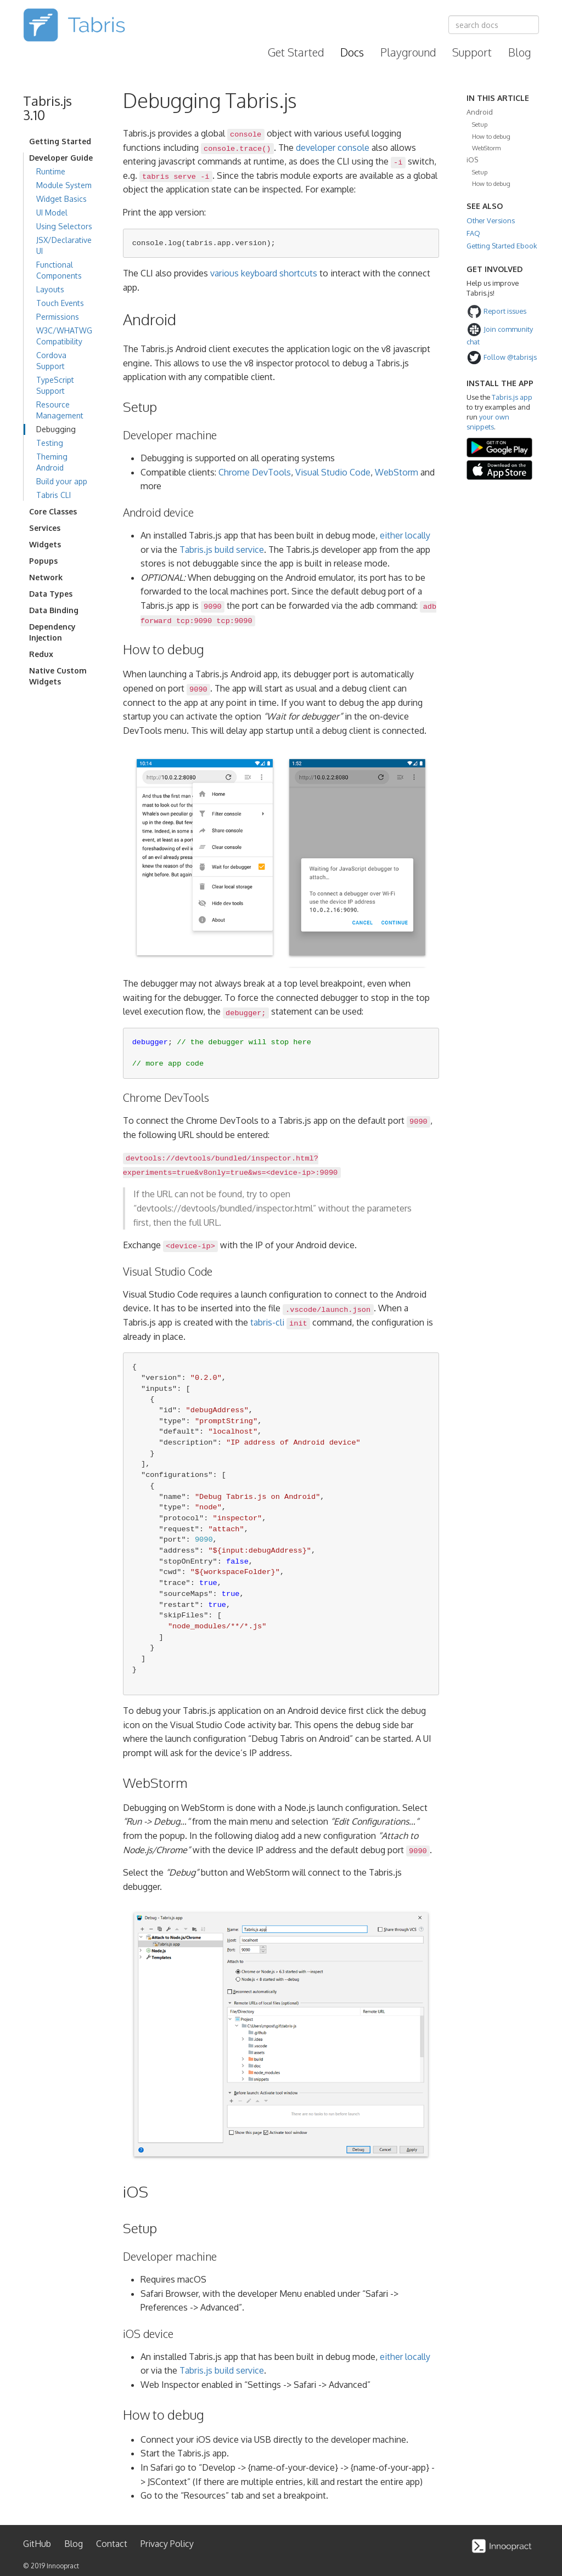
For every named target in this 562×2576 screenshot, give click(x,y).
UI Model (52, 212)
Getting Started (60, 141)
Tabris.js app (512, 397)
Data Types (50, 593)
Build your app (61, 481)
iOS (472, 159)
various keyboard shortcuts (263, 273)
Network (46, 577)
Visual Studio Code (332, 472)
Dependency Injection (52, 632)
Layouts (50, 289)
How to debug (491, 136)
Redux (41, 654)
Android (480, 111)
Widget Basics (61, 198)
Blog (519, 52)
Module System (64, 185)
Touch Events (60, 303)
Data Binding (53, 610)
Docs (352, 52)
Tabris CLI (53, 495)
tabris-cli (267, 1322)
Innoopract (63, 2566)
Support (472, 52)
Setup (479, 124)
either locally (405, 535)
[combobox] (493, 24)
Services (44, 528)
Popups (43, 560)
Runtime (50, 171)
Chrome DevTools (254, 472)
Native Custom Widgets (58, 676)
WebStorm (396, 472)
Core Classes (53, 511)
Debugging (56, 429)
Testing (49, 443)
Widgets (45, 544)
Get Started (296, 52)
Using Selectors (64, 226)
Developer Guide (61, 157)
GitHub (37, 2543)
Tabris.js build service (221, 549)
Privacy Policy (167, 2543)
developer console (332, 147)
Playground (408, 52)
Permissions (57, 316)
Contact (111, 2543)
